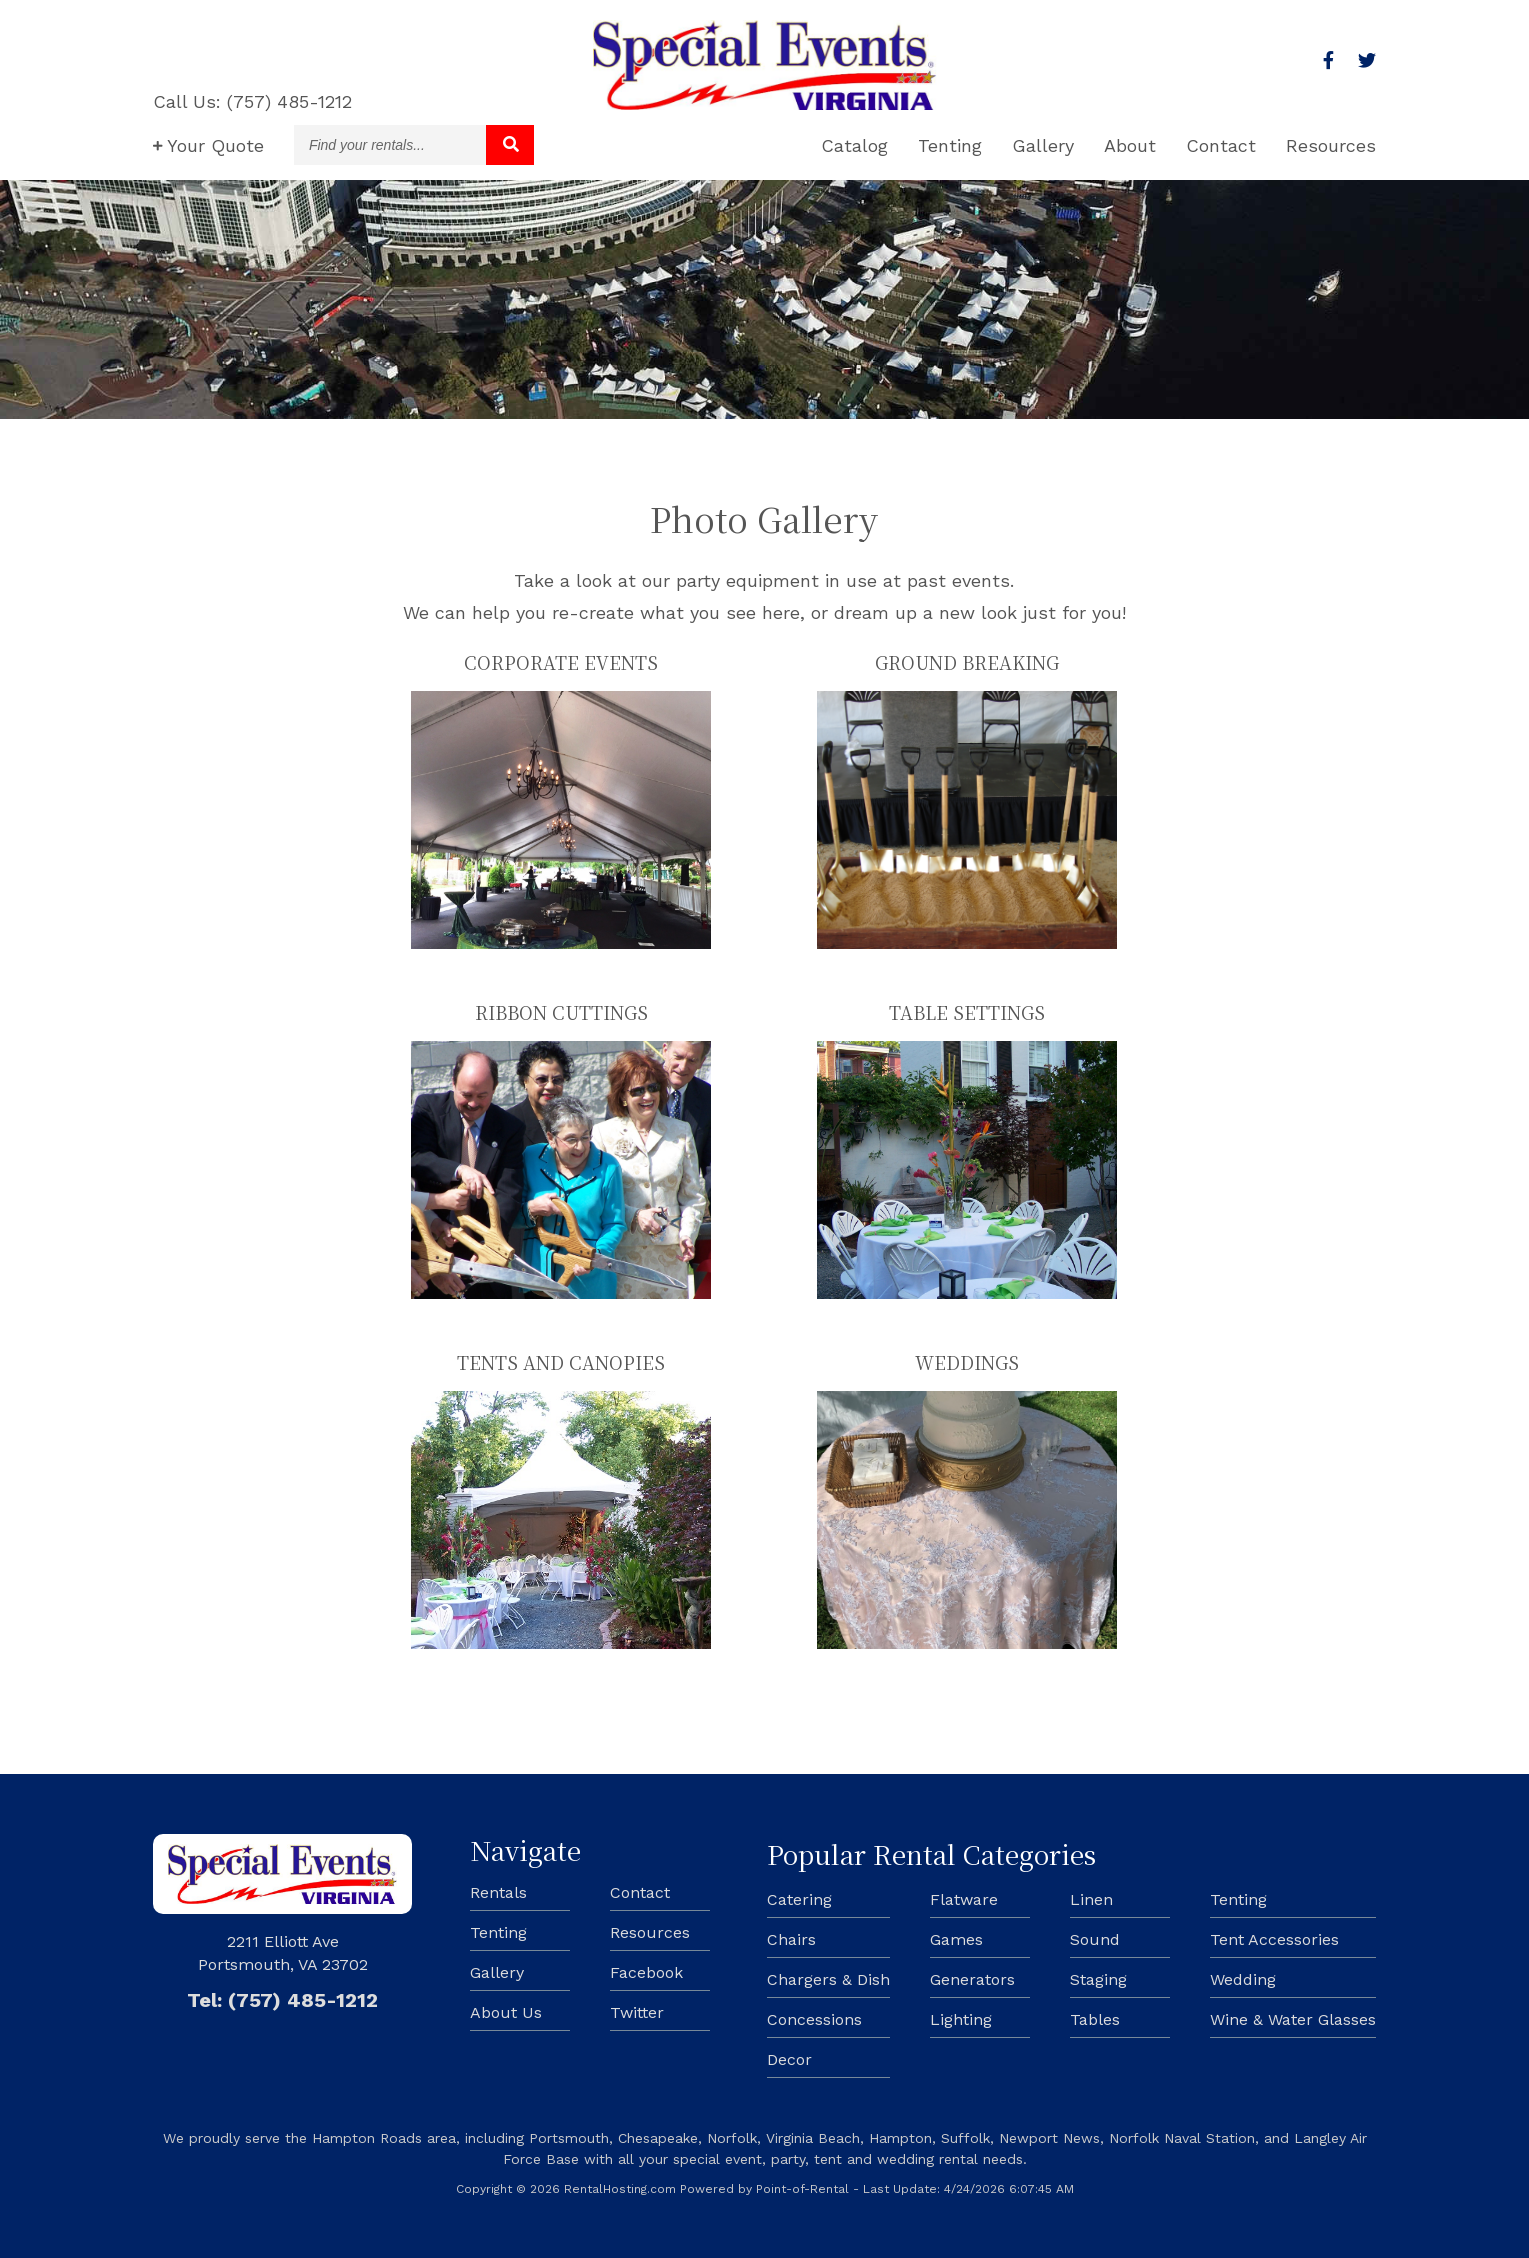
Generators (972, 1979)
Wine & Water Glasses (1293, 2019)
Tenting (950, 145)
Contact (1221, 145)
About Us (506, 2012)
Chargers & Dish (828, 1979)
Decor (789, 2059)
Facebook (646, 1972)
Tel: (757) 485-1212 (282, 2000)
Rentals (498, 1892)
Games (956, 1939)
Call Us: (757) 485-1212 (252, 101)
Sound (1095, 1939)
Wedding (1243, 1979)
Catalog (854, 145)
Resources (1331, 145)
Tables (1095, 2019)
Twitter (637, 2012)
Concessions (814, 2019)
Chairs (791, 1939)
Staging (1098, 1979)
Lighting (961, 2019)
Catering (799, 1899)
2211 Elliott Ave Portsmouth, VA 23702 (283, 1952)
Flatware (964, 1899)
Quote (208, 145)
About (1130, 145)
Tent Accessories (1274, 1939)
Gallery (1043, 145)
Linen (1091, 1899)
